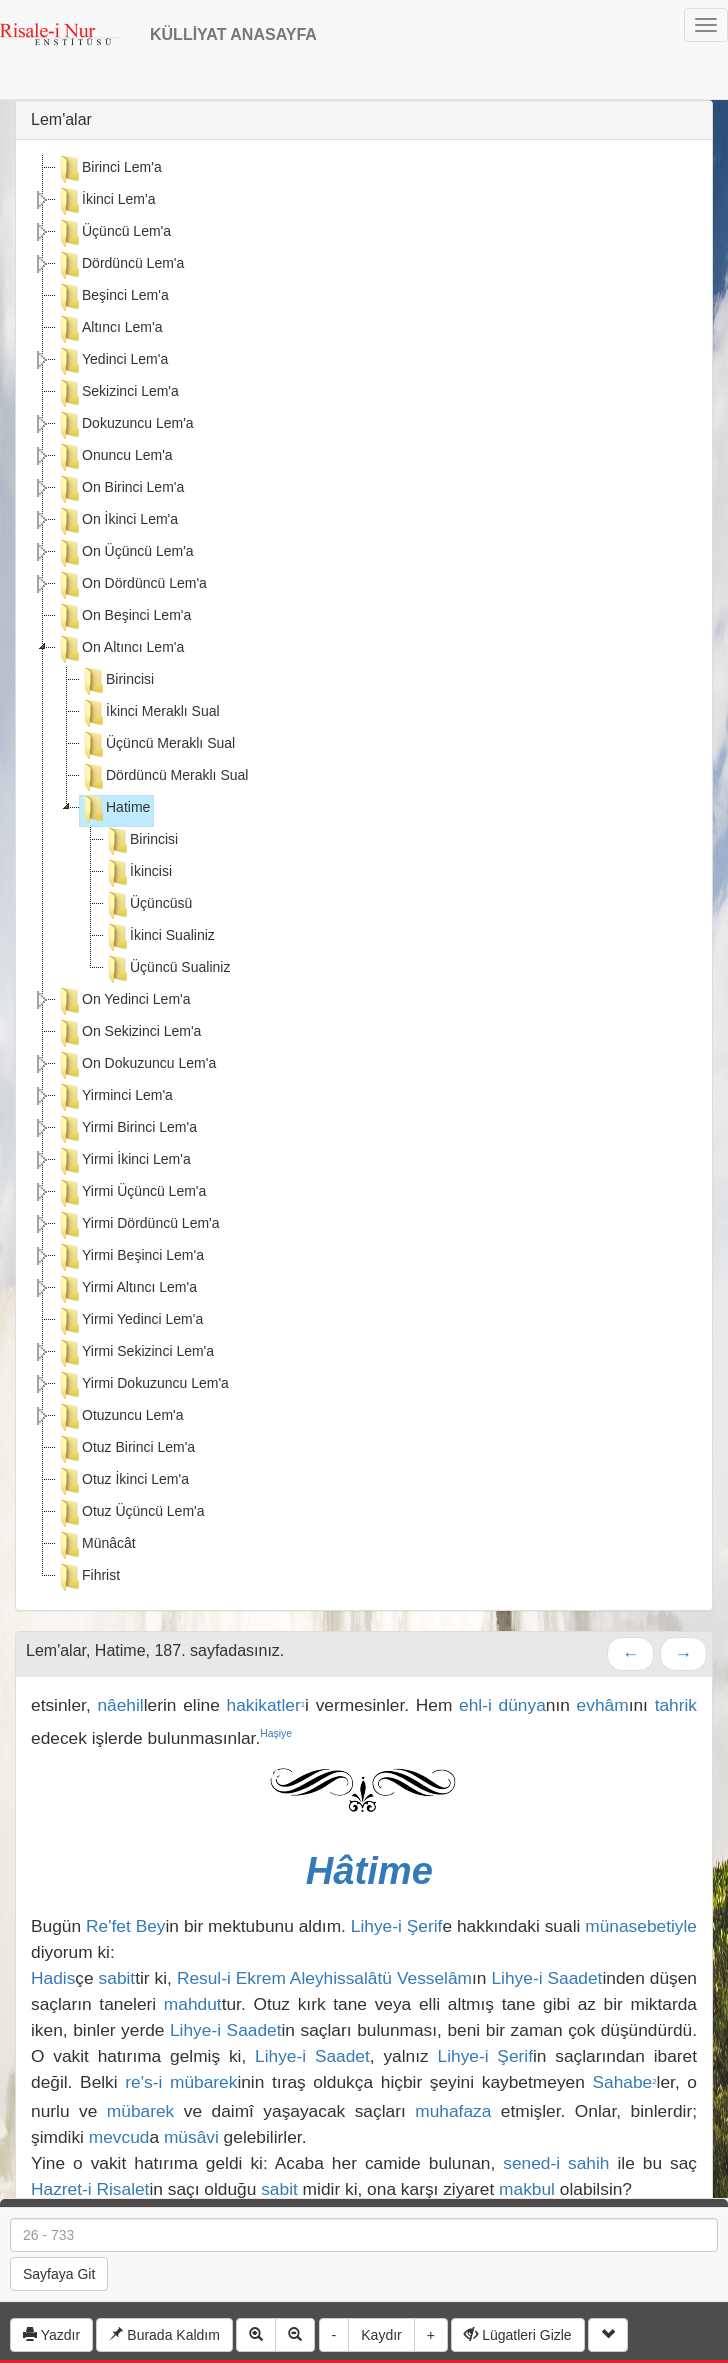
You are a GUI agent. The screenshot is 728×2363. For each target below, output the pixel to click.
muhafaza (453, 2111)
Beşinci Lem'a (112, 297)
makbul (527, 2189)
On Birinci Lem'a (120, 489)
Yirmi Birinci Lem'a (126, 1129)
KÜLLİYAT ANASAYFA (233, 34)
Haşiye (276, 1733)
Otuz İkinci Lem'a (122, 1481)
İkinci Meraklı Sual (150, 713)
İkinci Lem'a (105, 201)
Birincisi (117, 681)
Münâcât (96, 1545)
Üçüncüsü (148, 905)
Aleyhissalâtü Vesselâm (381, 1978)
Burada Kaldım (164, 2335)
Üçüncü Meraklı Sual (157, 745)
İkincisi (138, 873)
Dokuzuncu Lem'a (125, 425)
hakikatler (266, 1705)
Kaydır (381, 2335)
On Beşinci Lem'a (123, 617)
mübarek (140, 2111)
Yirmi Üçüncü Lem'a (131, 1193)
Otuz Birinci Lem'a (125, 1449)
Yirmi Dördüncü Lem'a (138, 1225)
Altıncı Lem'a (109, 329)
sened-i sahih (556, 2163)
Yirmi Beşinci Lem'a (130, 1257)
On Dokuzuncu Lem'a (136, 1065)
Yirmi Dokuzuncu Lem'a (142, 1385)
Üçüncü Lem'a (113, 233)
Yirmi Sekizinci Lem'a (135, 1353)
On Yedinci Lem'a (123, 1001)
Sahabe (624, 2082)
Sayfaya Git (59, 2274)
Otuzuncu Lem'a (120, 1417)
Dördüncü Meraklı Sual (164, 777)
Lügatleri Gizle (517, 2335)
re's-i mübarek (181, 2082)
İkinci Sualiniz (159, 937)
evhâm (603, 1705)
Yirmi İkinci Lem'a (123, 1161)
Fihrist (88, 1577)
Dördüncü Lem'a (120, 265)
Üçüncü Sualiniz (167, 969)
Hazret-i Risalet (90, 2189)
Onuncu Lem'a (114, 457)
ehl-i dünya (502, 1705)
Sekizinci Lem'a (117, 393)
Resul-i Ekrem (231, 1978)
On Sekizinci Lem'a (128, 1033)
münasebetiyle (641, 1926)
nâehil (120, 1705)
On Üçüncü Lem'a (125, 553)
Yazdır (51, 2335)
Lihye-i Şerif (397, 1926)
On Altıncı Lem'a (120, 649)
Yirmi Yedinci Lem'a (129, 1321)
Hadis (53, 1978)
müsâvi (191, 2137)
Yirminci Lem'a (114, 1097)
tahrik (676, 1705)
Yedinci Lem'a (112, 361)
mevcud (119, 2137)
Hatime (115, 809)
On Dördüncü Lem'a (131, 585)
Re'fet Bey (126, 1926)
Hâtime (369, 1870)
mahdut (193, 2004)
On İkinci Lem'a (117, 521)
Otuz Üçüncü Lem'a (130, 1513)
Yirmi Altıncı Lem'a (126, 1289)
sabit (117, 1978)
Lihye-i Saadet (546, 1978)
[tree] (364, 875)
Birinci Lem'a (109, 169)
